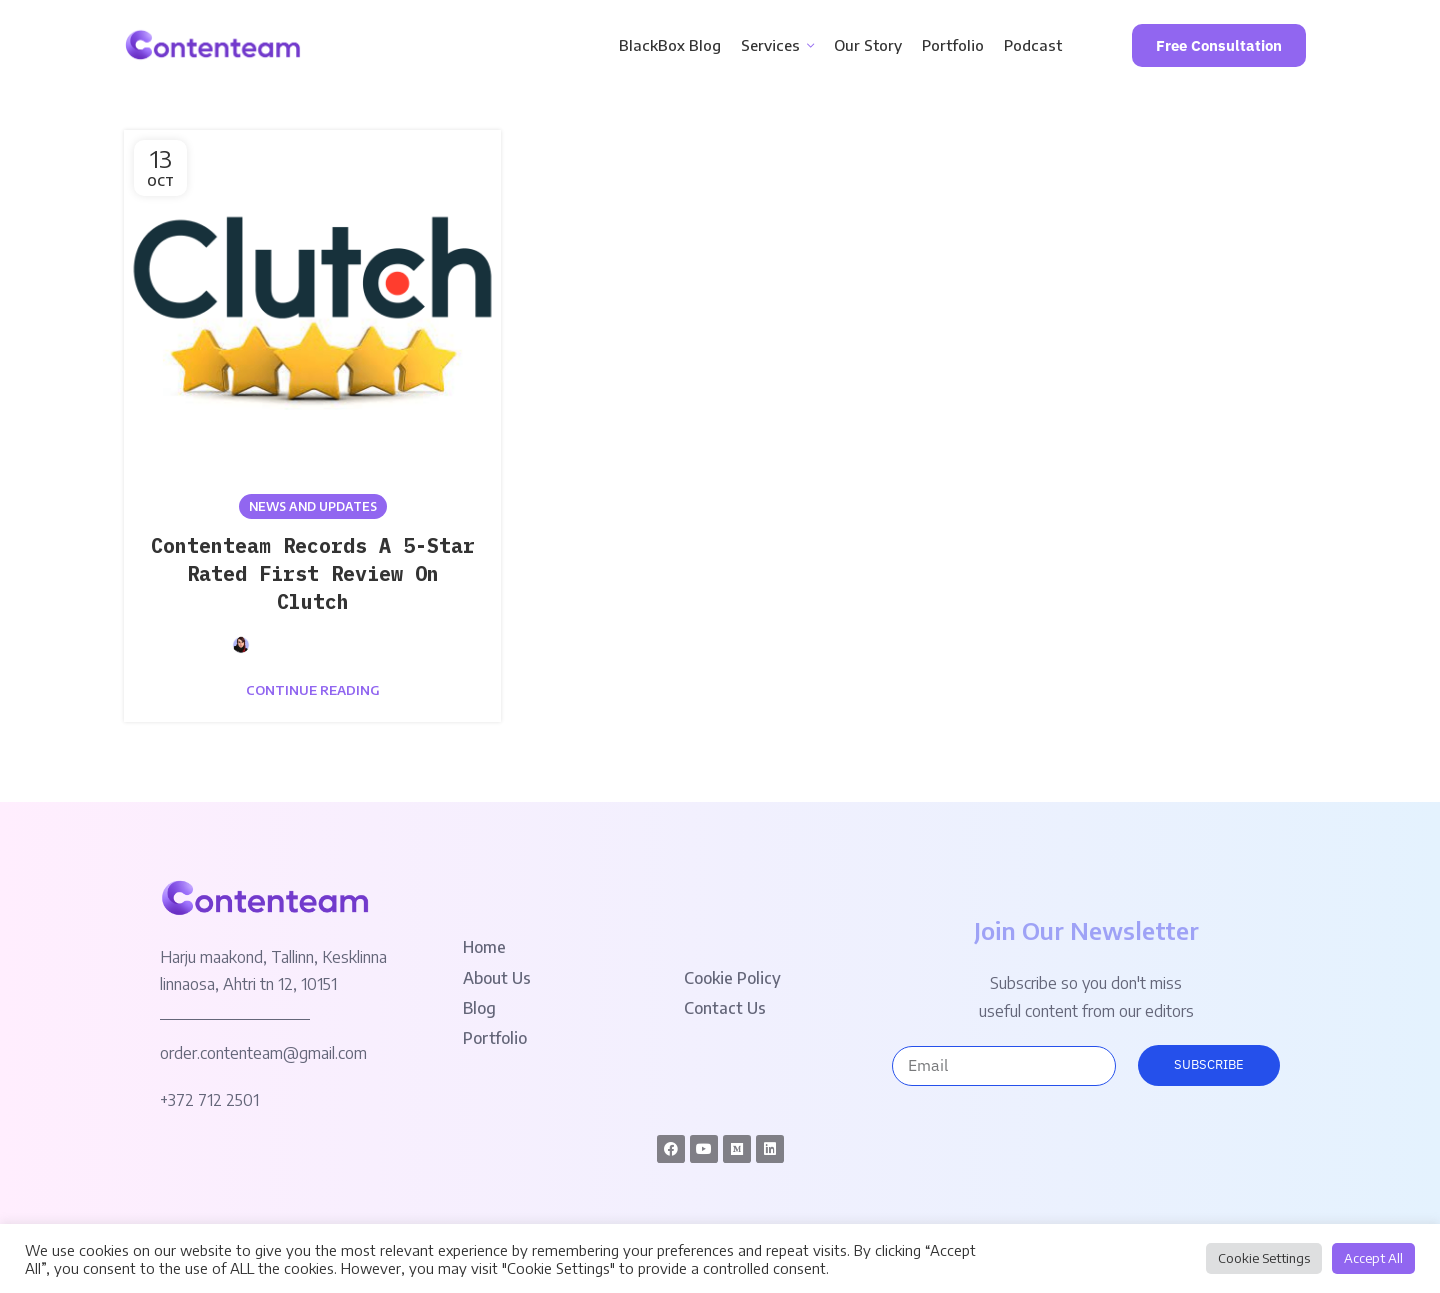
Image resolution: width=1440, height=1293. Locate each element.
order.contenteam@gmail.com (263, 1053)
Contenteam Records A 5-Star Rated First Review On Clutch (313, 573)
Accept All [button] (1373, 1258)
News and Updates (313, 506)
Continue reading (313, 690)
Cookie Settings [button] (1264, 1258)
